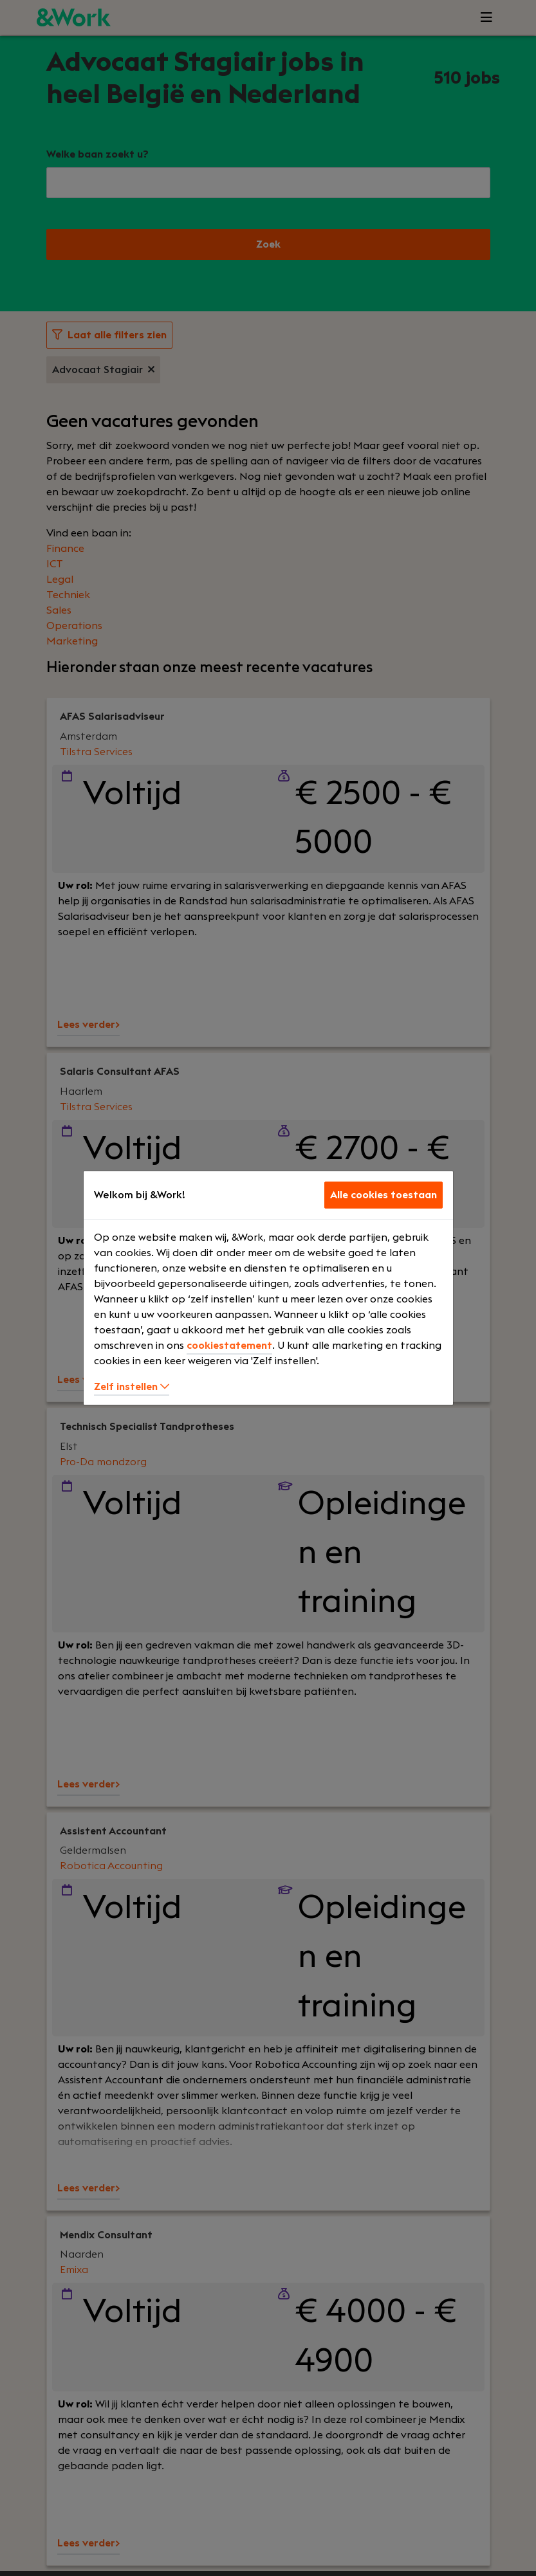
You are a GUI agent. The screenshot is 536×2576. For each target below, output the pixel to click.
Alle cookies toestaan (383, 1195)
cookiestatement (229, 1345)
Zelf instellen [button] (131, 1387)
